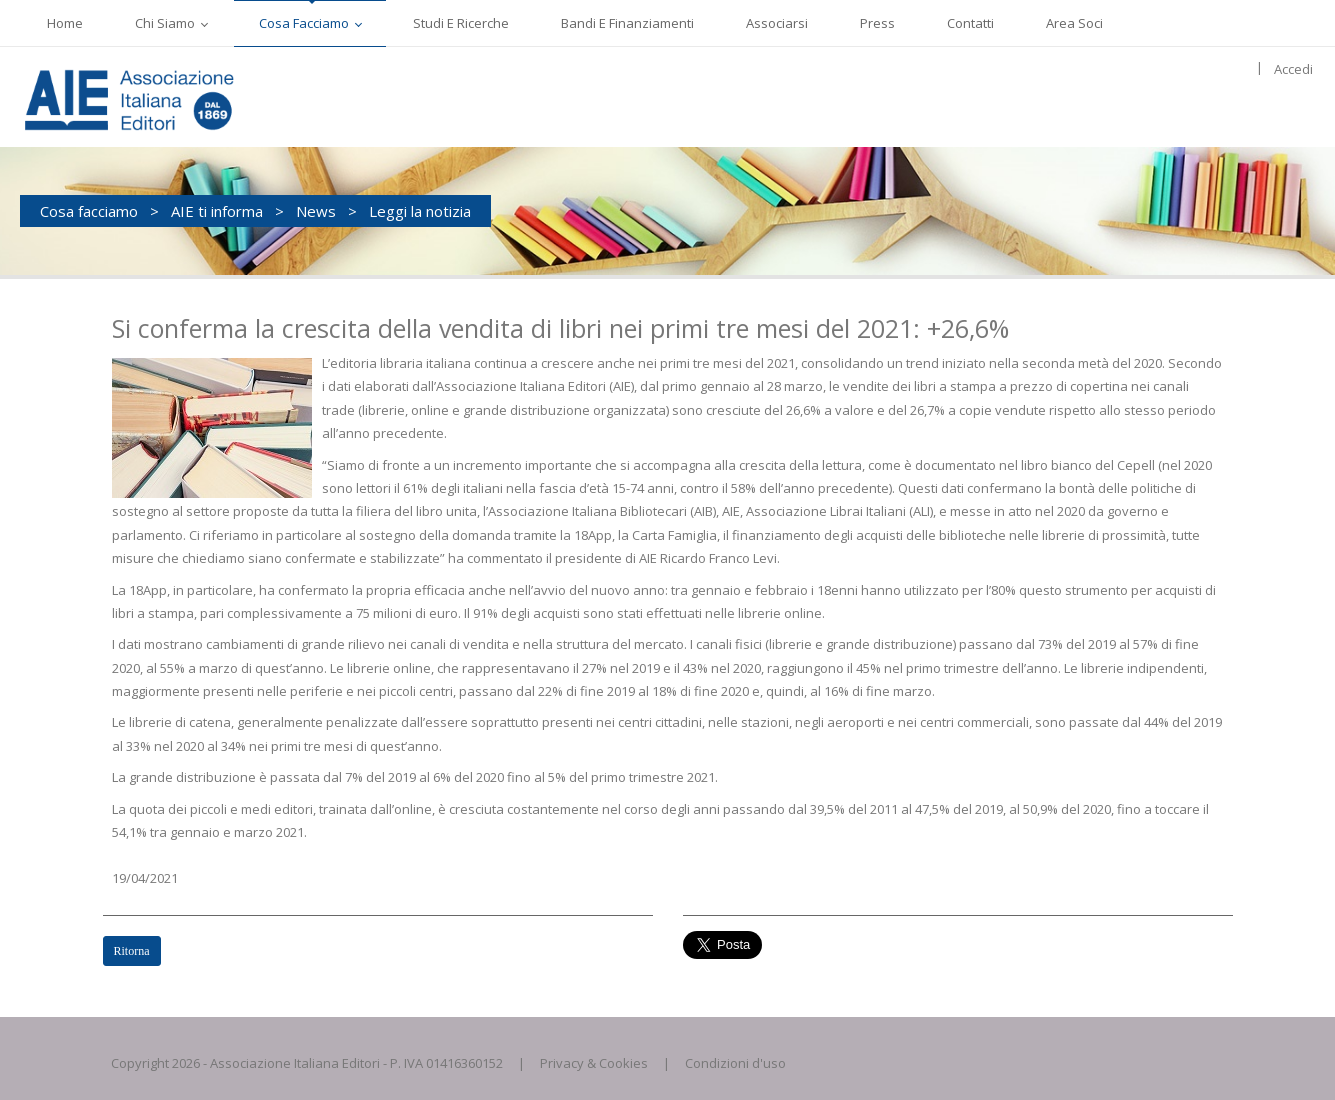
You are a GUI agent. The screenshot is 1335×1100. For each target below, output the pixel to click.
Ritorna (132, 951)
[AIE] (170, 97)
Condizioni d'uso (735, 1063)
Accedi (1293, 69)
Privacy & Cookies (594, 1063)
